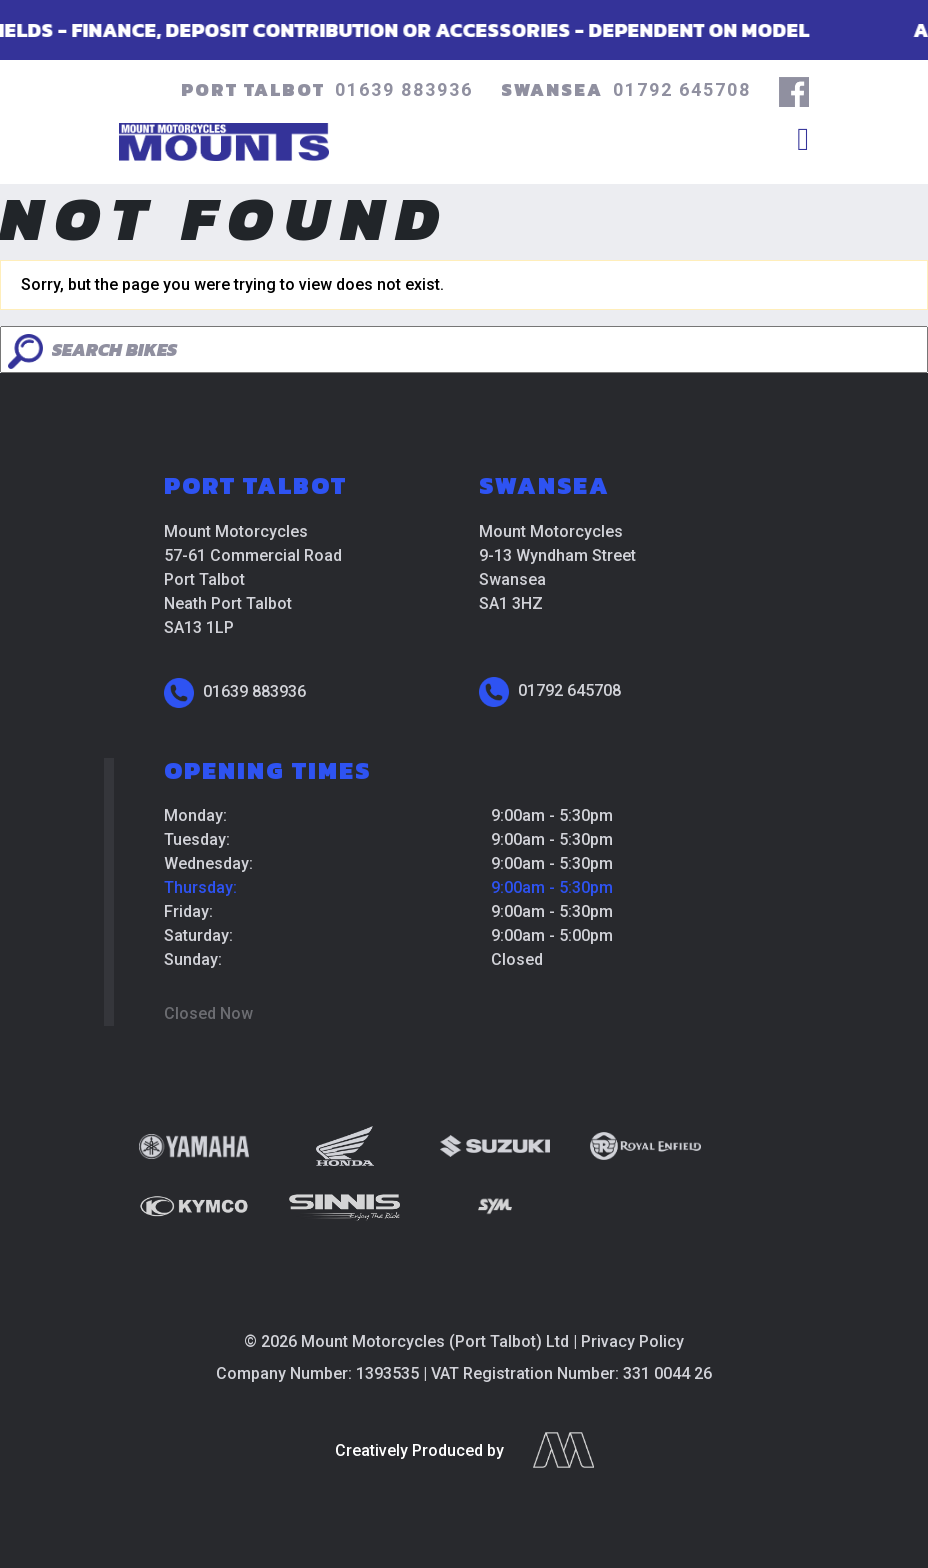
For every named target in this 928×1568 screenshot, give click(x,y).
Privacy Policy (632, 1341)
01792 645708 (682, 89)
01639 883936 (404, 89)
